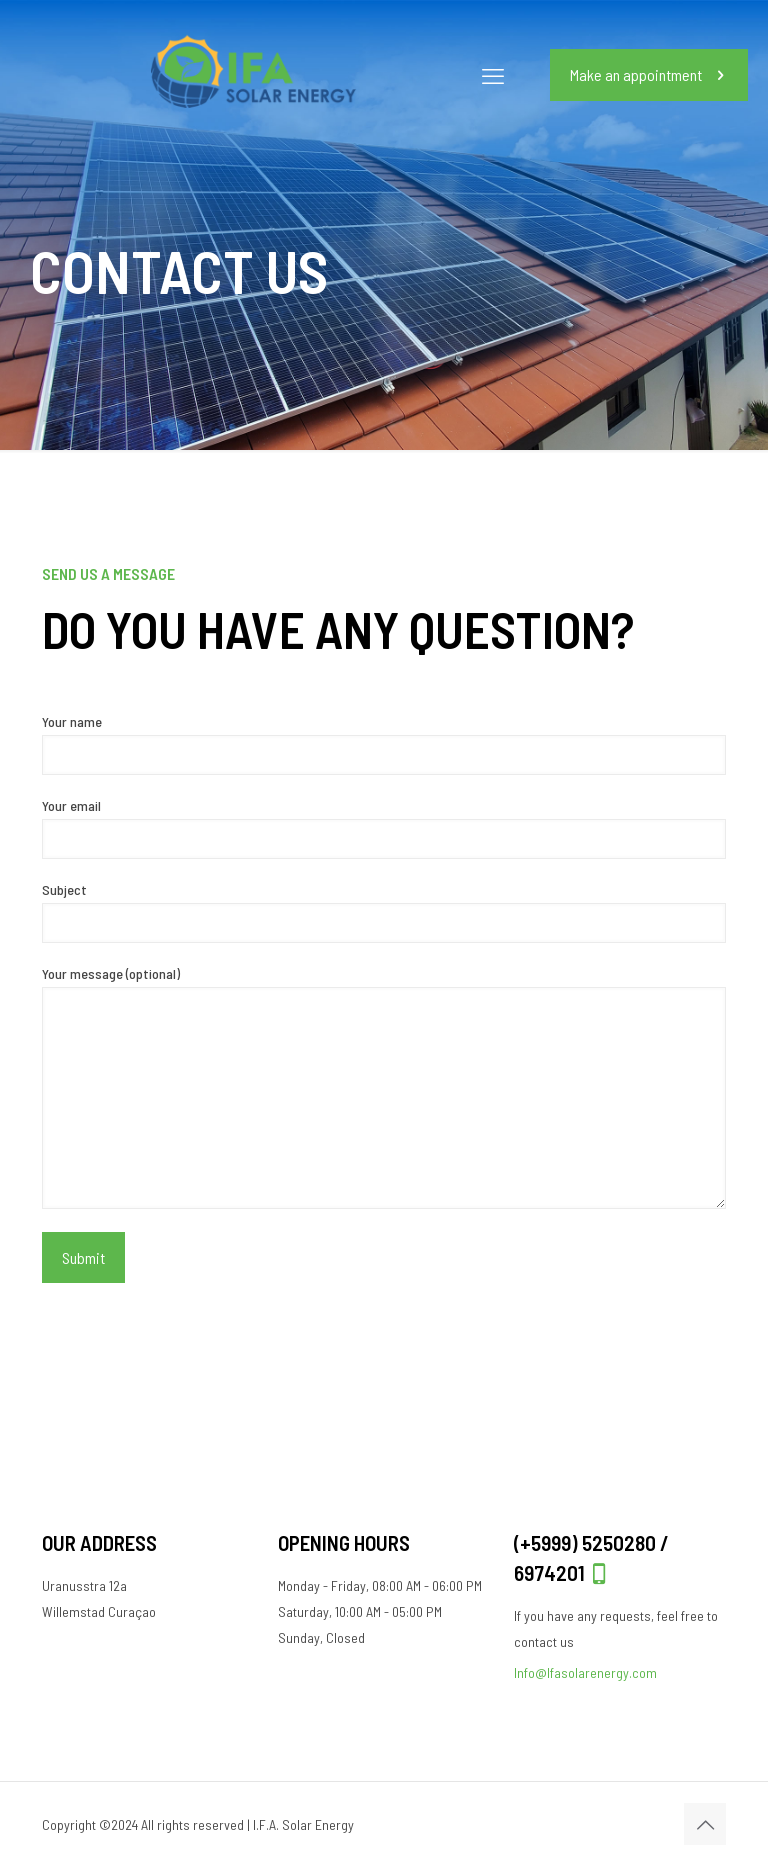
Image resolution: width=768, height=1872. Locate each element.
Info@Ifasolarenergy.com (585, 1672)
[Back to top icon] (705, 1824)
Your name (384, 744)
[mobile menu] (493, 75)
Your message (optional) (384, 1087)
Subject (384, 912)
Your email (384, 828)
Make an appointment (649, 74)
